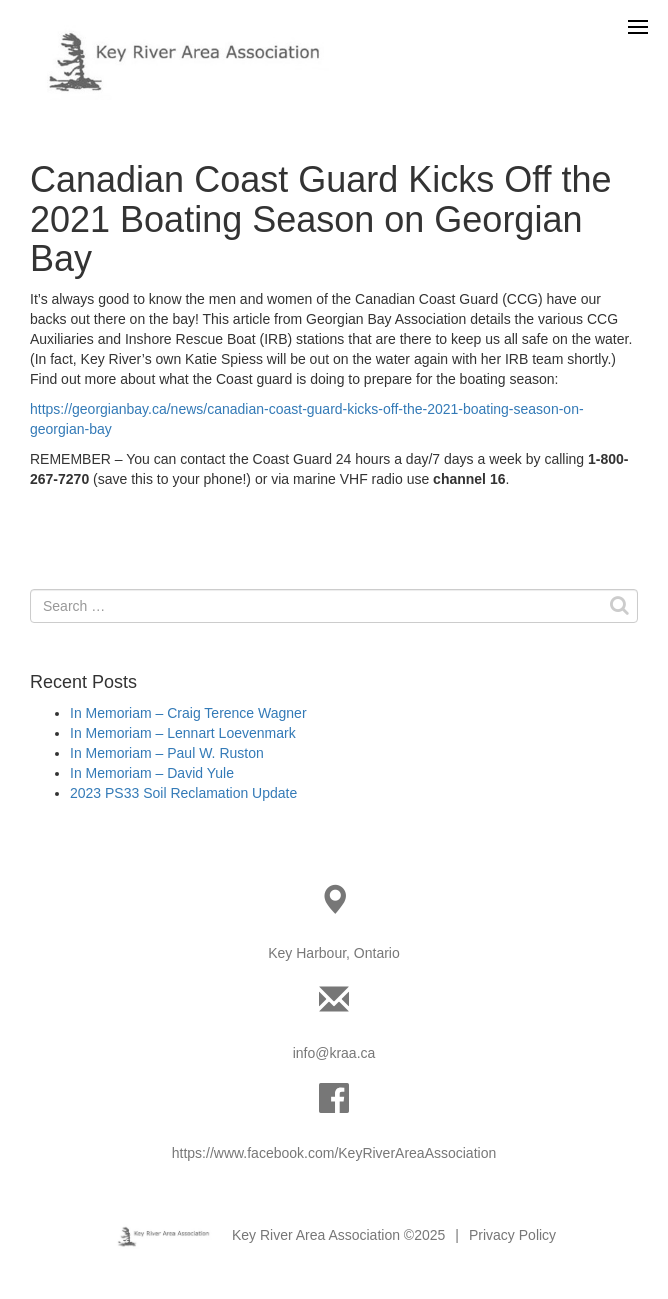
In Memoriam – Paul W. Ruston (167, 753)
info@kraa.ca (334, 1053)
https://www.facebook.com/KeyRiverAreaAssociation (334, 1153)
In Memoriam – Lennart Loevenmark (183, 733)
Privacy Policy (512, 1235)
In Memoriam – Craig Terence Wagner (188, 713)
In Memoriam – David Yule (152, 773)
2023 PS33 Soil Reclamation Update (183, 793)
